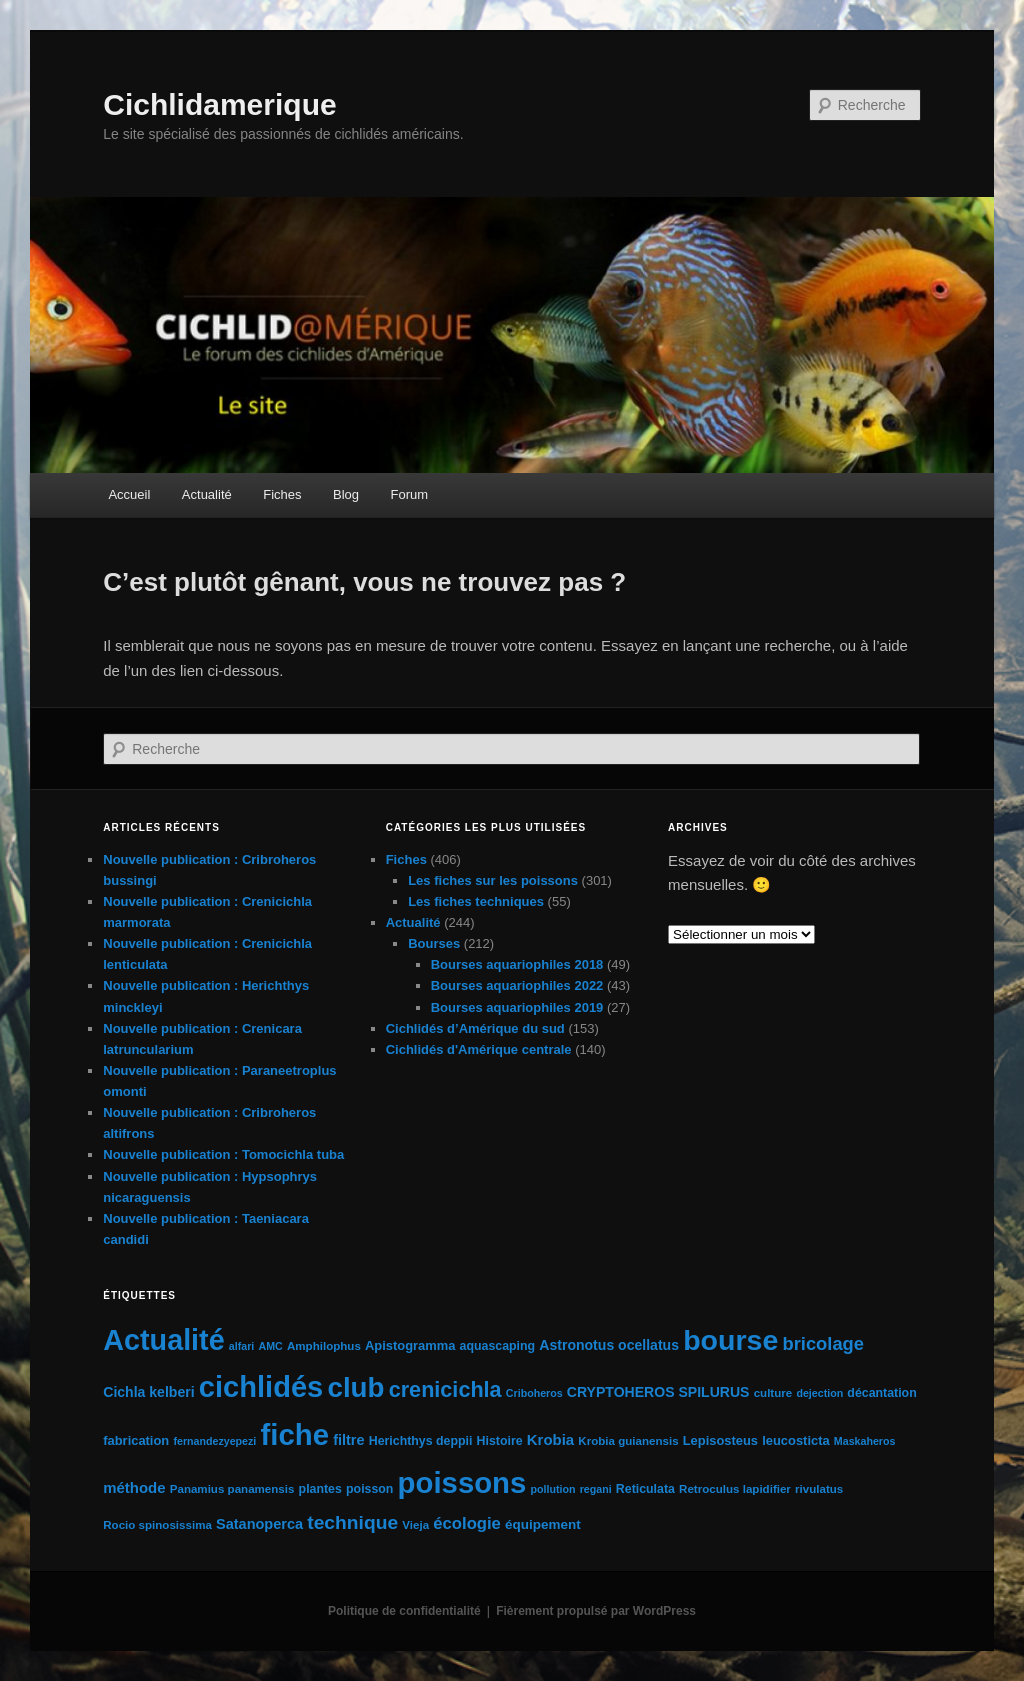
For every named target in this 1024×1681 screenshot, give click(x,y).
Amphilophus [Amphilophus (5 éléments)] (324, 1346)
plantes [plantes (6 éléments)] (320, 1489)
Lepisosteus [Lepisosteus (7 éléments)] (720, 1440)
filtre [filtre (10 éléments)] (348, 1440)
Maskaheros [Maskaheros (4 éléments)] (865, 1441)
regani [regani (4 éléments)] (596, 1489)
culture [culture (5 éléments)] (773, 1393)
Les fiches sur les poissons (493, 880)
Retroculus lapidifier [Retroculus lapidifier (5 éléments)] (735, 1489)
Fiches (282, 494)
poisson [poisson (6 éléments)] (369, 1489)
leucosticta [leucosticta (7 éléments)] (795, 1440)
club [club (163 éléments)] (355, 1387)
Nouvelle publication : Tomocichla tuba (223, 1154)
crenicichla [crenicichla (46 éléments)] (445, 1389)
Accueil (129, 494)
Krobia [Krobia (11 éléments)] (550, 1439)
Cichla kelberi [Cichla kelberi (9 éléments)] (148, 1392)
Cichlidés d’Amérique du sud (475, 1028)
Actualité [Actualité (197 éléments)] (163, 1340)
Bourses (434, 943)
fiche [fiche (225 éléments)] (295, 1434)
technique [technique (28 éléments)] (352, 1522)
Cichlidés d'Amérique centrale (479, 1049)
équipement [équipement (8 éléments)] (543, 1524)
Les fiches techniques (476, 901)
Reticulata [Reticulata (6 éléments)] (645, 1489)
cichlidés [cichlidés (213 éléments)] (261, 1387)
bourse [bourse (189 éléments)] (730, 1340)
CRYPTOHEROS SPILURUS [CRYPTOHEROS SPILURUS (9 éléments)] (658, 1392)
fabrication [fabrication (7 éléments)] (136, 1440)
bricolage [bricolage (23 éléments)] (823, 1343)
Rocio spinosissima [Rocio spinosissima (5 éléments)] (157, 1525)
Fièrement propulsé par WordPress (596, 1611)
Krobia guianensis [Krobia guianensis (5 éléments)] (628, 1441)
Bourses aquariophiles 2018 (517, 964)
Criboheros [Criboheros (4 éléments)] (534, 1393)
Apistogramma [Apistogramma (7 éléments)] (410, 1345)
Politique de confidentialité (404, 1611)
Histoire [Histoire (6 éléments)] (500, 1441)
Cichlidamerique (219, 104)
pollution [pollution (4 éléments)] (553, 1489)
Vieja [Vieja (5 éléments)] (415, 1525)
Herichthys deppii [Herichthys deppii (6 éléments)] (421, 1441)
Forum (410, 494)
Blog (346, 494)
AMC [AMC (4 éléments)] (271, 1346)
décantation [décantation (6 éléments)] (881, 1393)
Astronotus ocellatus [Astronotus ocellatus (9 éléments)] (609, 1345)
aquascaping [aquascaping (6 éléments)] (498, 1346)
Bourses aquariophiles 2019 (517, 1007)
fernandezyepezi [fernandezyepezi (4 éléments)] (214, 1441)
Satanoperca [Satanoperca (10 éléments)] (259, 1524)
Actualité (207, 494)
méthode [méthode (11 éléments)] (134, 1487)
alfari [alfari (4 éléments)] (241, 1346)
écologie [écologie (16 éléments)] (467, 1523)
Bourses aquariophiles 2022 (517, 985)
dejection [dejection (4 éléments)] (819, 1393)
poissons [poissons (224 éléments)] (462, 1482)
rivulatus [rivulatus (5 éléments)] (819, 1489)
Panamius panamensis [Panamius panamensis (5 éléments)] (232, 1489)
